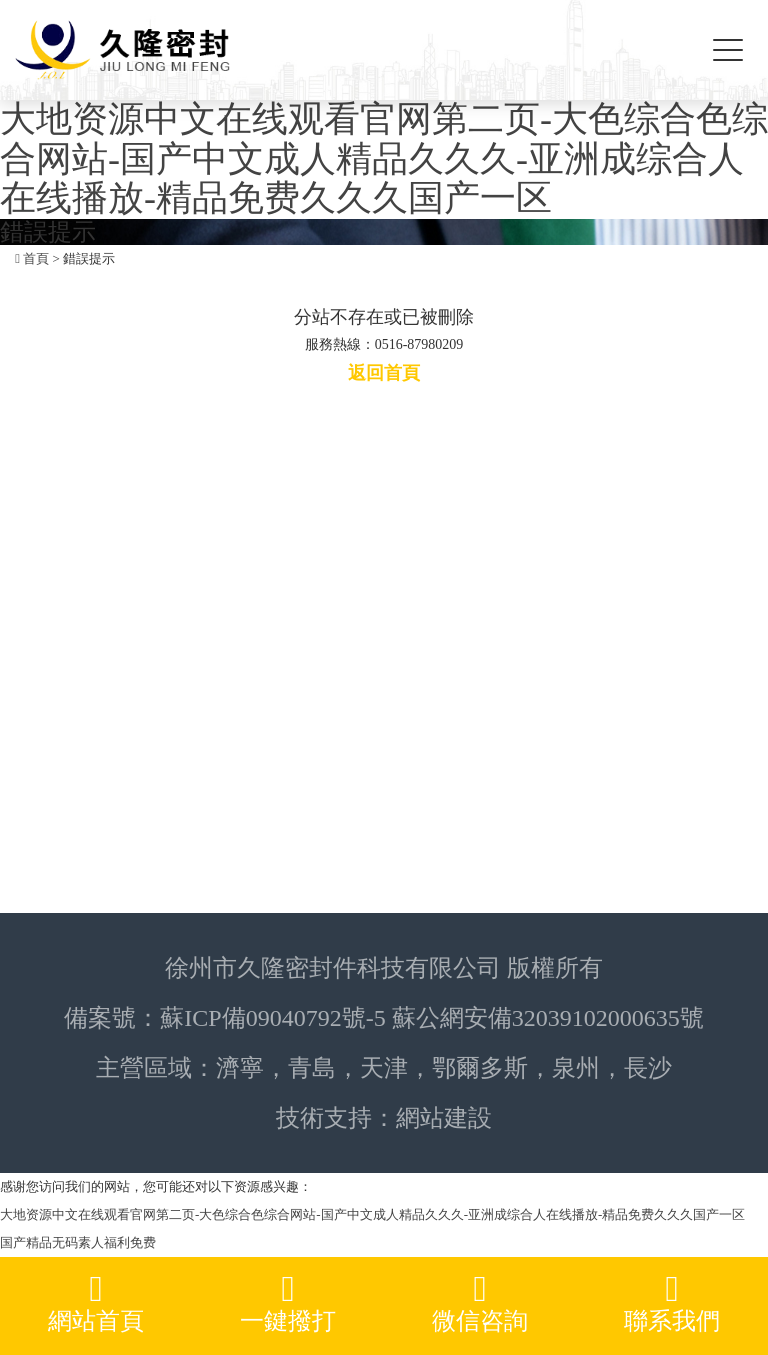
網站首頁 (96, 1302)
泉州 (576, 1068)
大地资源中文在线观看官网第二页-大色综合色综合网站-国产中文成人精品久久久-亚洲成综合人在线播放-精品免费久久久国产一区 (384, 158)
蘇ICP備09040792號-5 (272, 1018)
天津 (384, 1068)
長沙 (648, 1068)
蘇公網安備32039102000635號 (548, 1018)
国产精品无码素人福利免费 (78, 1242)
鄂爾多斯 (480, 1068)
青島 (312, 1068)
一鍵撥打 (288, 1302)
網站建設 (444, 1118)
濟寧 (240, 1068)
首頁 (36, 258)
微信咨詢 (480, 1302)
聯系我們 (672, 1302)
